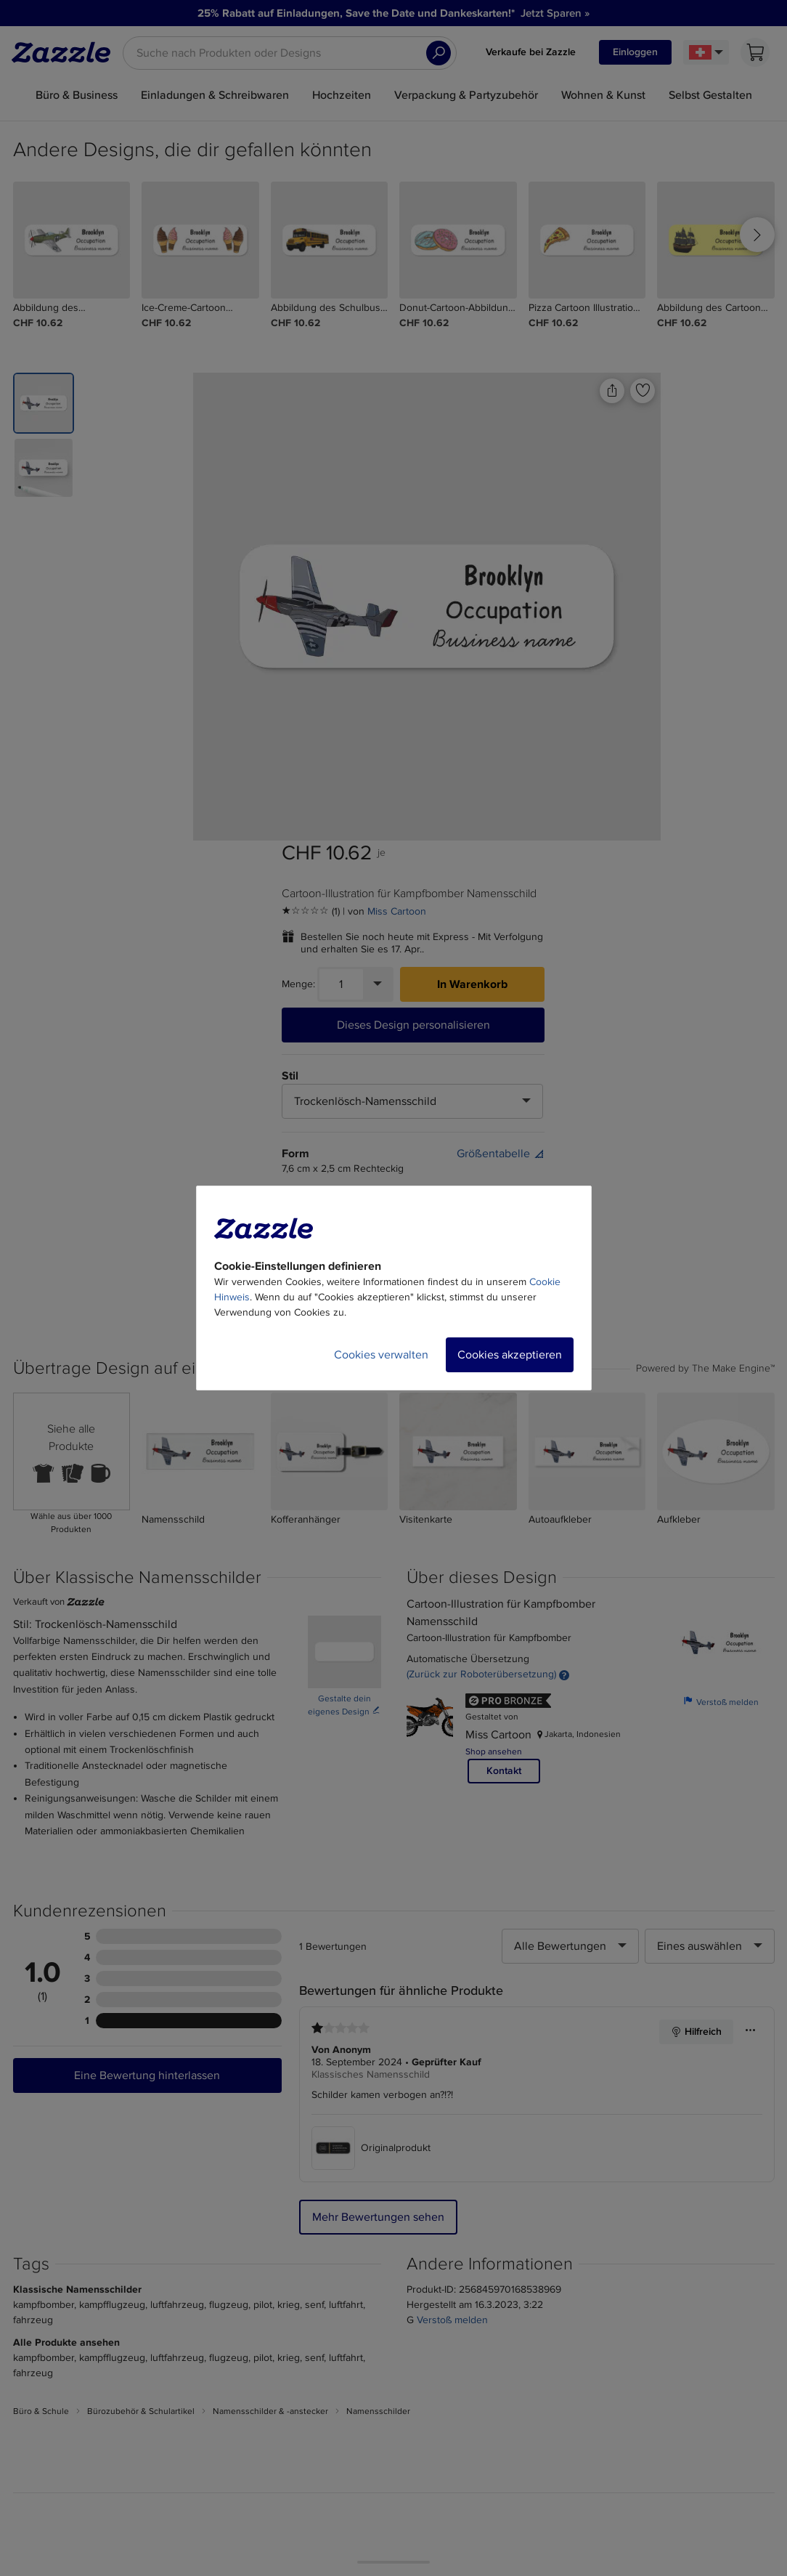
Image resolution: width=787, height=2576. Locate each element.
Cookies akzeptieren (509, 1355)
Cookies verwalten (381, 1355)
